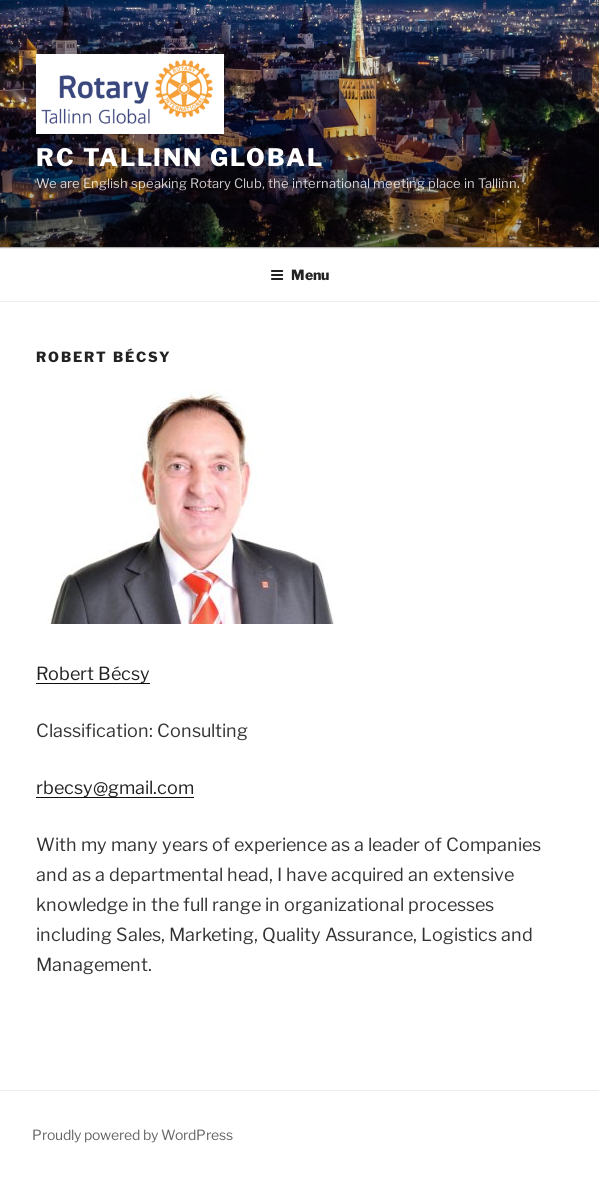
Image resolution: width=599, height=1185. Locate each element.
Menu (299, 274)
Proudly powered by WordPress (132, 1134)
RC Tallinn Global (180, 157)
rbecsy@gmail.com (115, 787)
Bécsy (93, 673)
